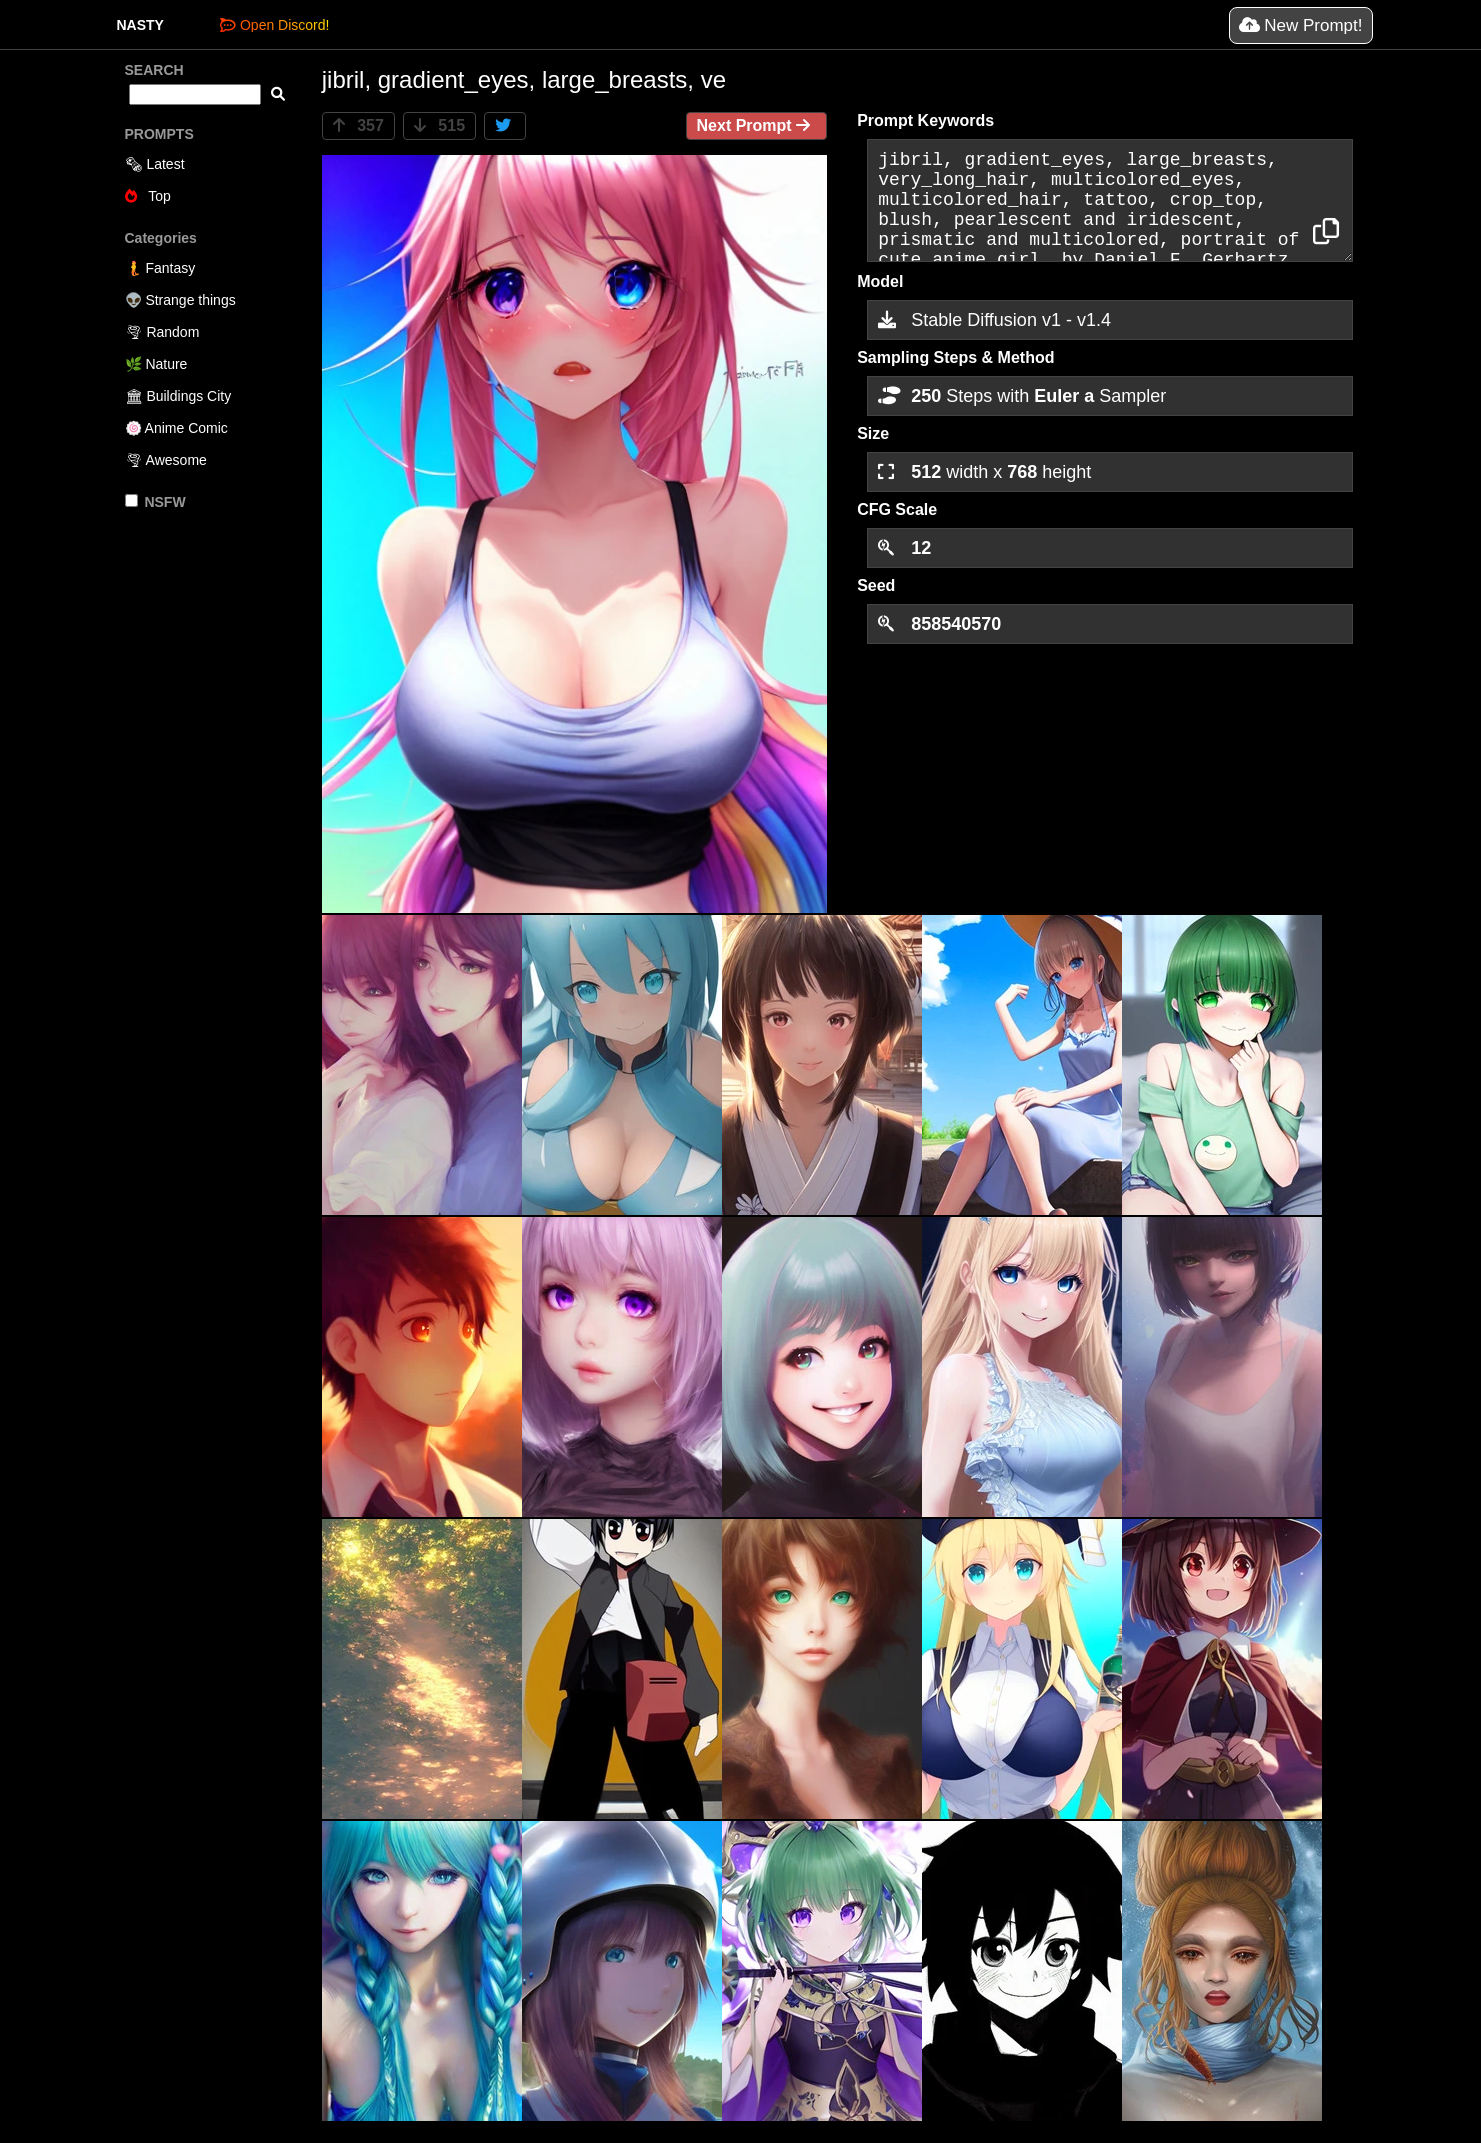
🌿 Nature (156, 364)
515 (439, 125)
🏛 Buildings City (178, 396)
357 (358, 125)
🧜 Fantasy (160, 268)
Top (148, 196)
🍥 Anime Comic (176, 428)
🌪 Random (162, 332)
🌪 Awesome (166, 460)
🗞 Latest (155, 164)
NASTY (140, 25)
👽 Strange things (180, 300)
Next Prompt (757, 125)
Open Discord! (274, 25)
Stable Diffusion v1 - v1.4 (994, 320)
